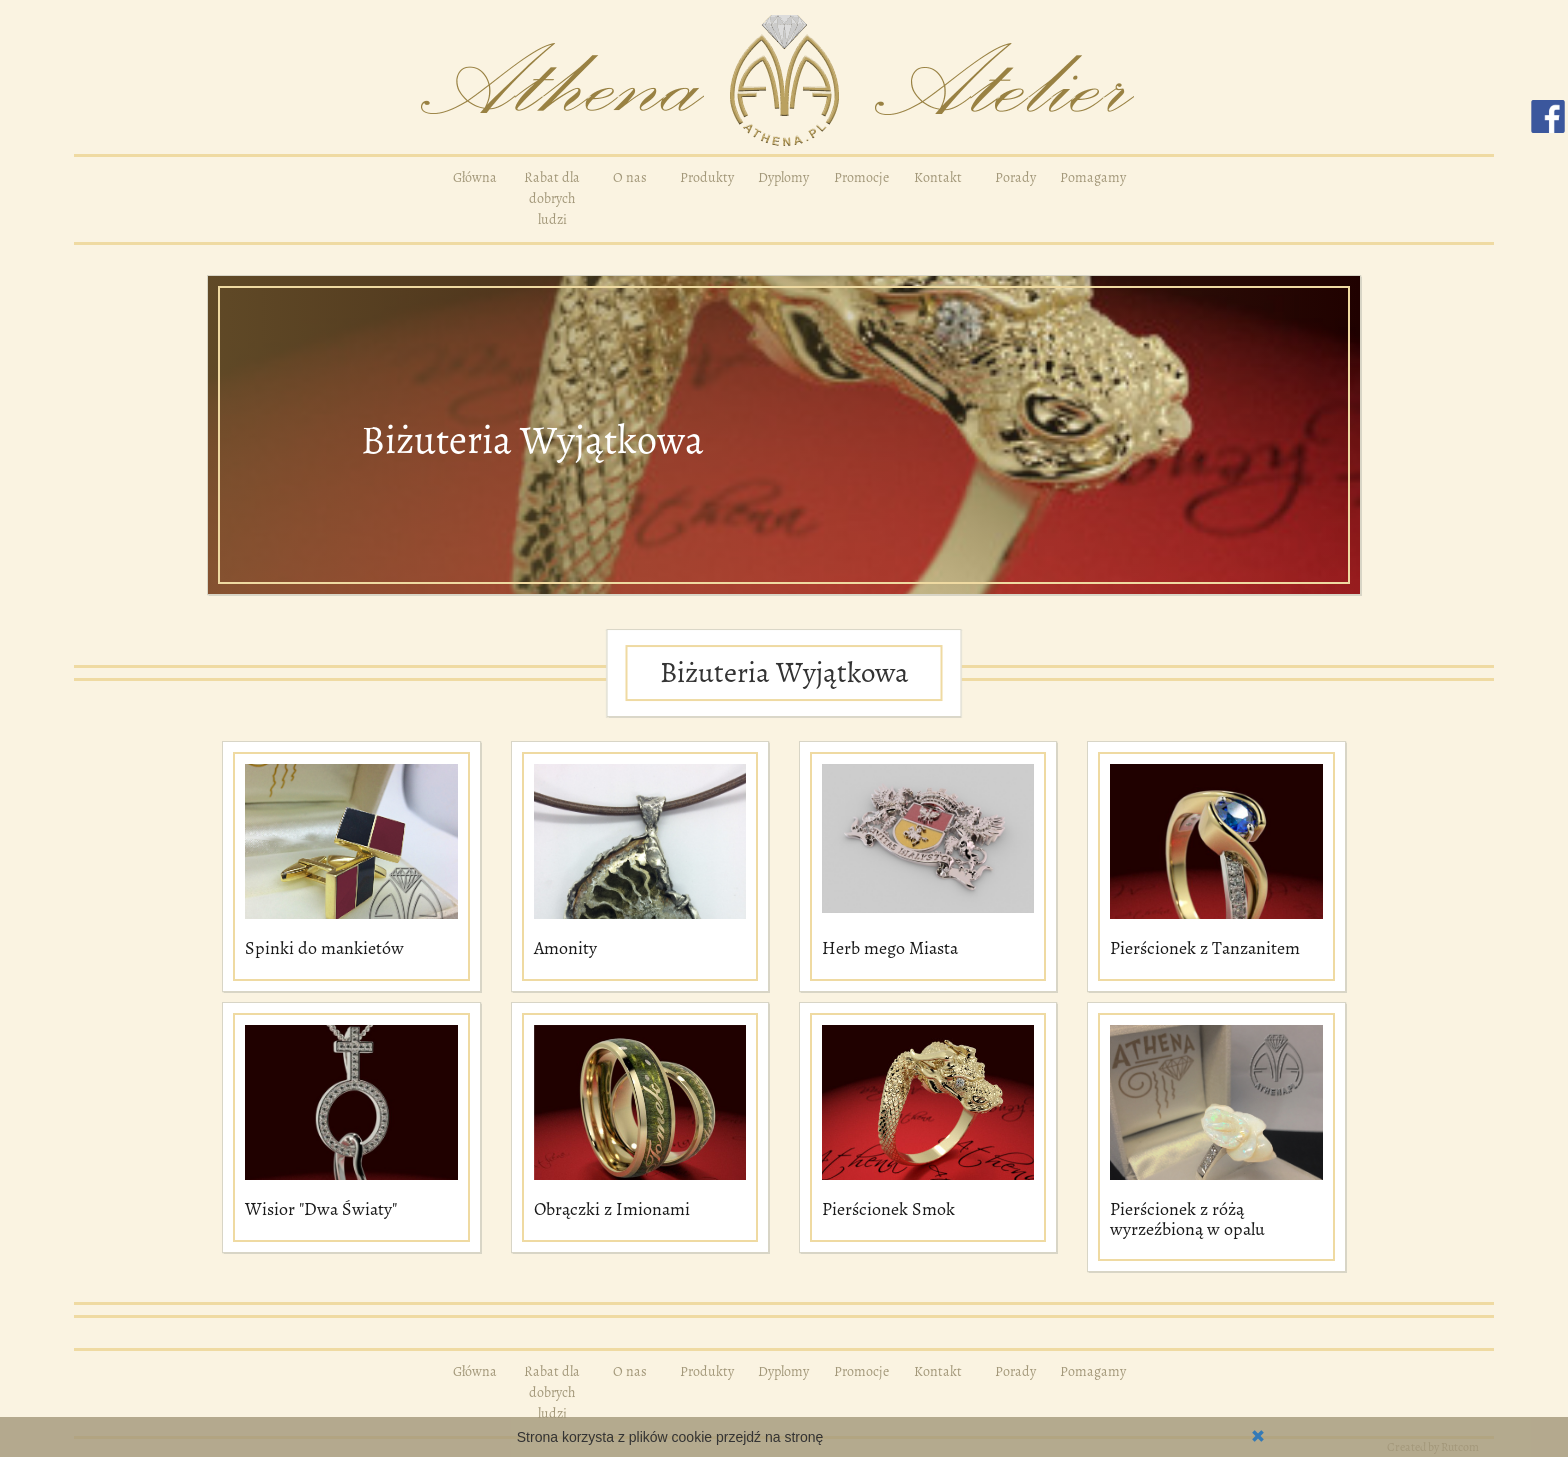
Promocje (861, 177)
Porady (1015, 177)
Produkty (707, 177)
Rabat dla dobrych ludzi (552, 198)
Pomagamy (1093, 177)
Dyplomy (783, 177)
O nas (630, 177)
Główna (475, 177)
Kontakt (938, 177)
